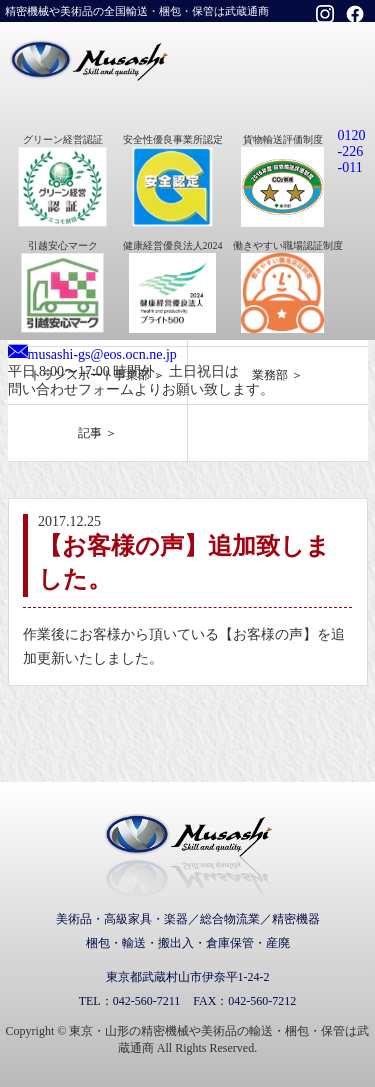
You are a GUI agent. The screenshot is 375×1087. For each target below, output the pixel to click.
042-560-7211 (147, 1001)
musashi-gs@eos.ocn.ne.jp (102, 354)
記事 (90, 433)
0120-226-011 (352, 151)
